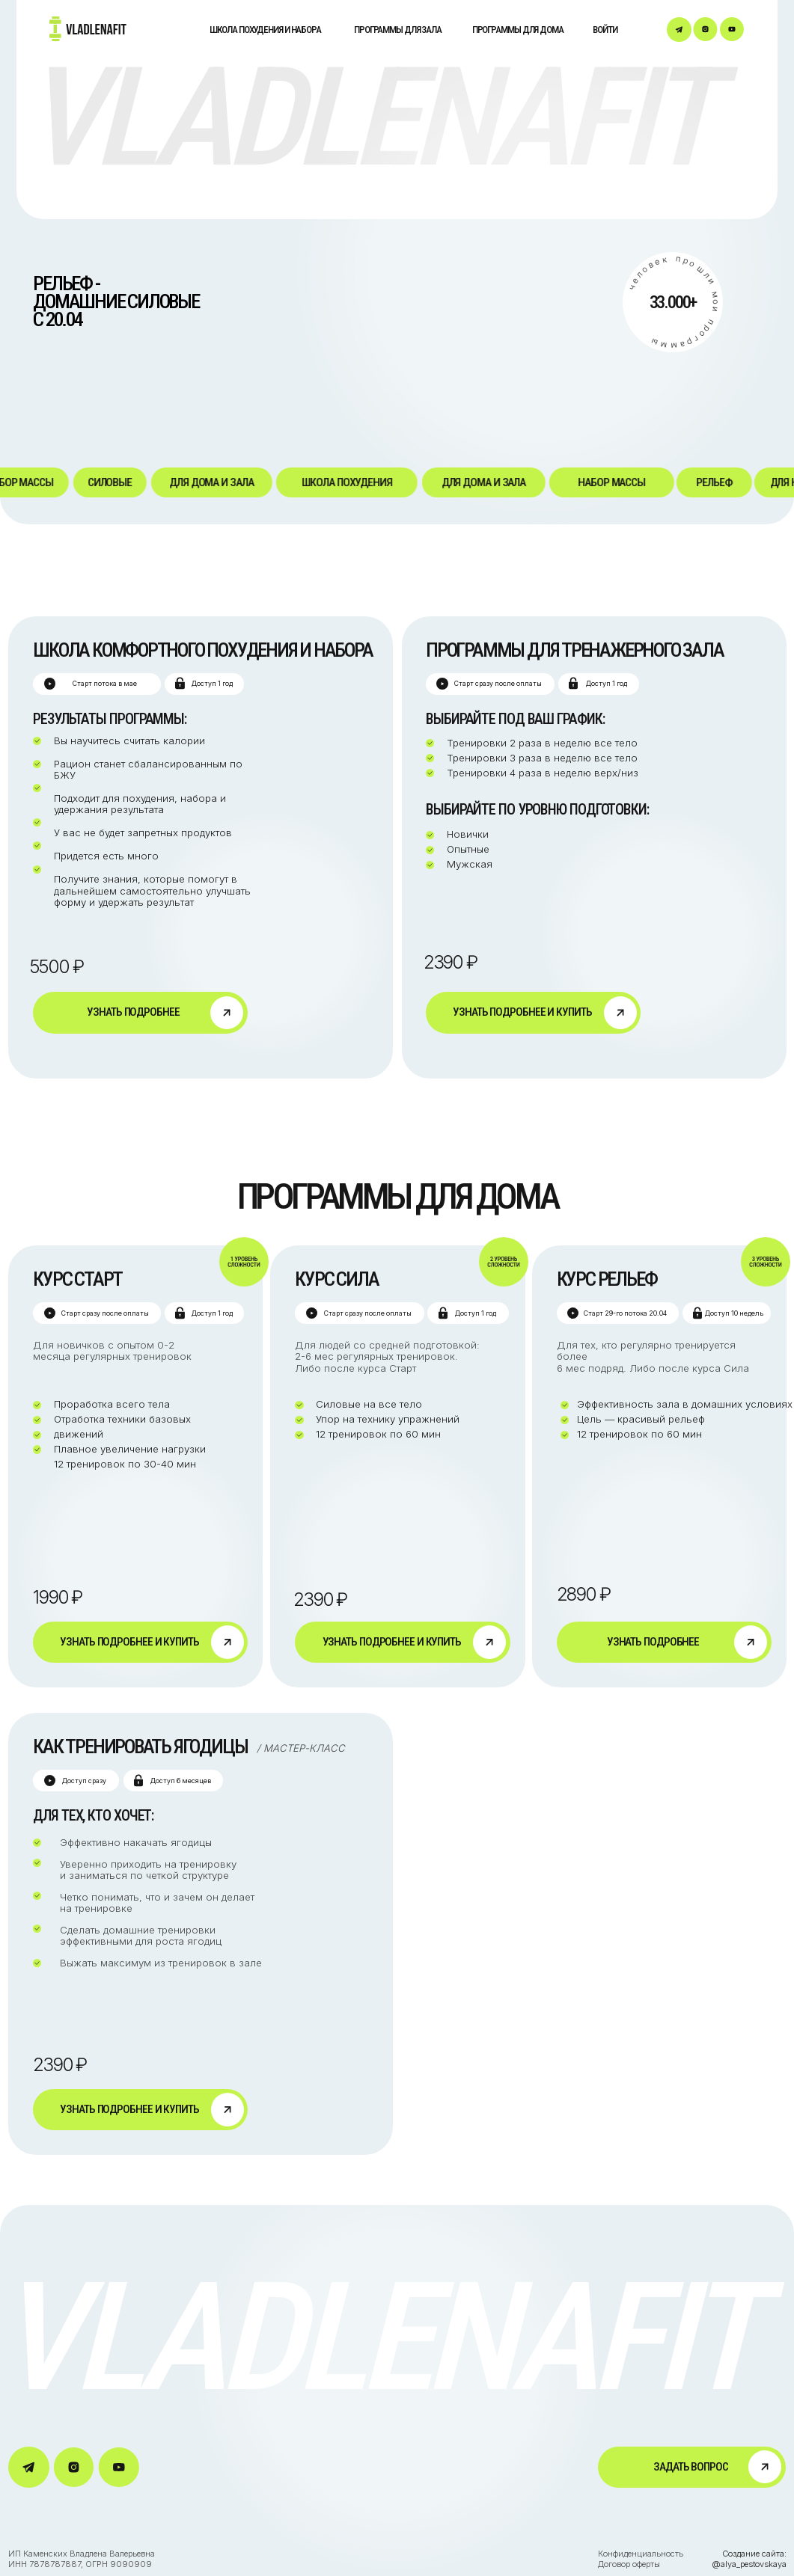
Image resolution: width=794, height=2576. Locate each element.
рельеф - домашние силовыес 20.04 (116, 301)
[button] (692, 2467)
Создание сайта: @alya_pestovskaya (749, 2558)
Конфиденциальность (641, 2553)
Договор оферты (629, 2564)
